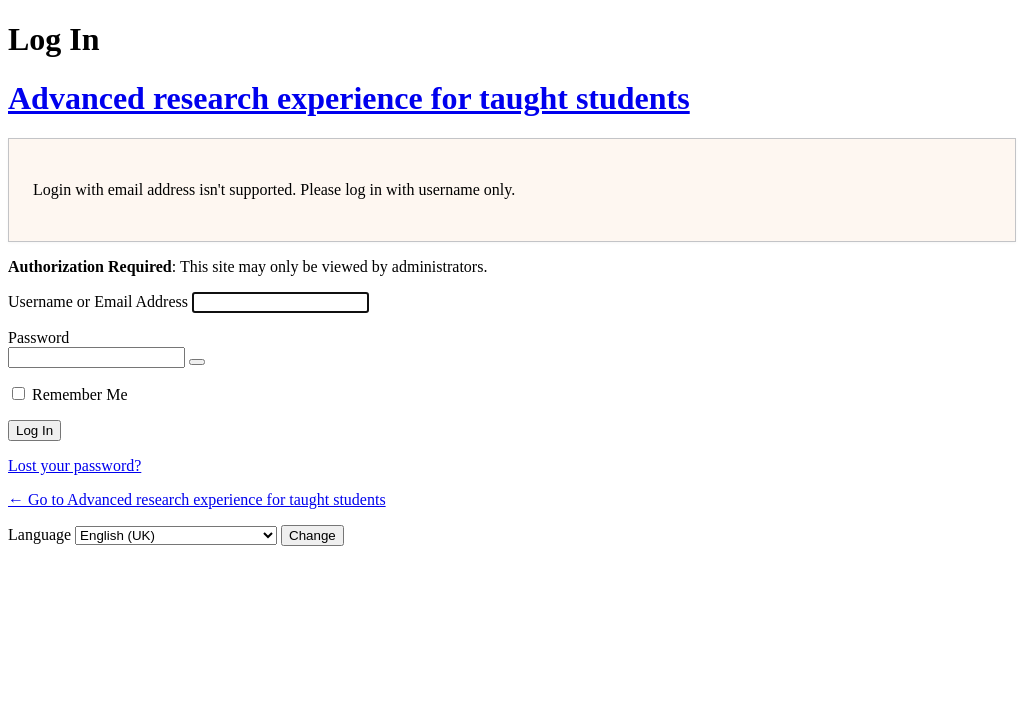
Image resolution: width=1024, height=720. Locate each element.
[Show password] (197, 362)
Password (38, 337)
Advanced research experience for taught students (349, 98)
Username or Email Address (98, 301)
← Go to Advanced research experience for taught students (197, 499)
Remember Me (80, 394)
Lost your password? (74, 465)
